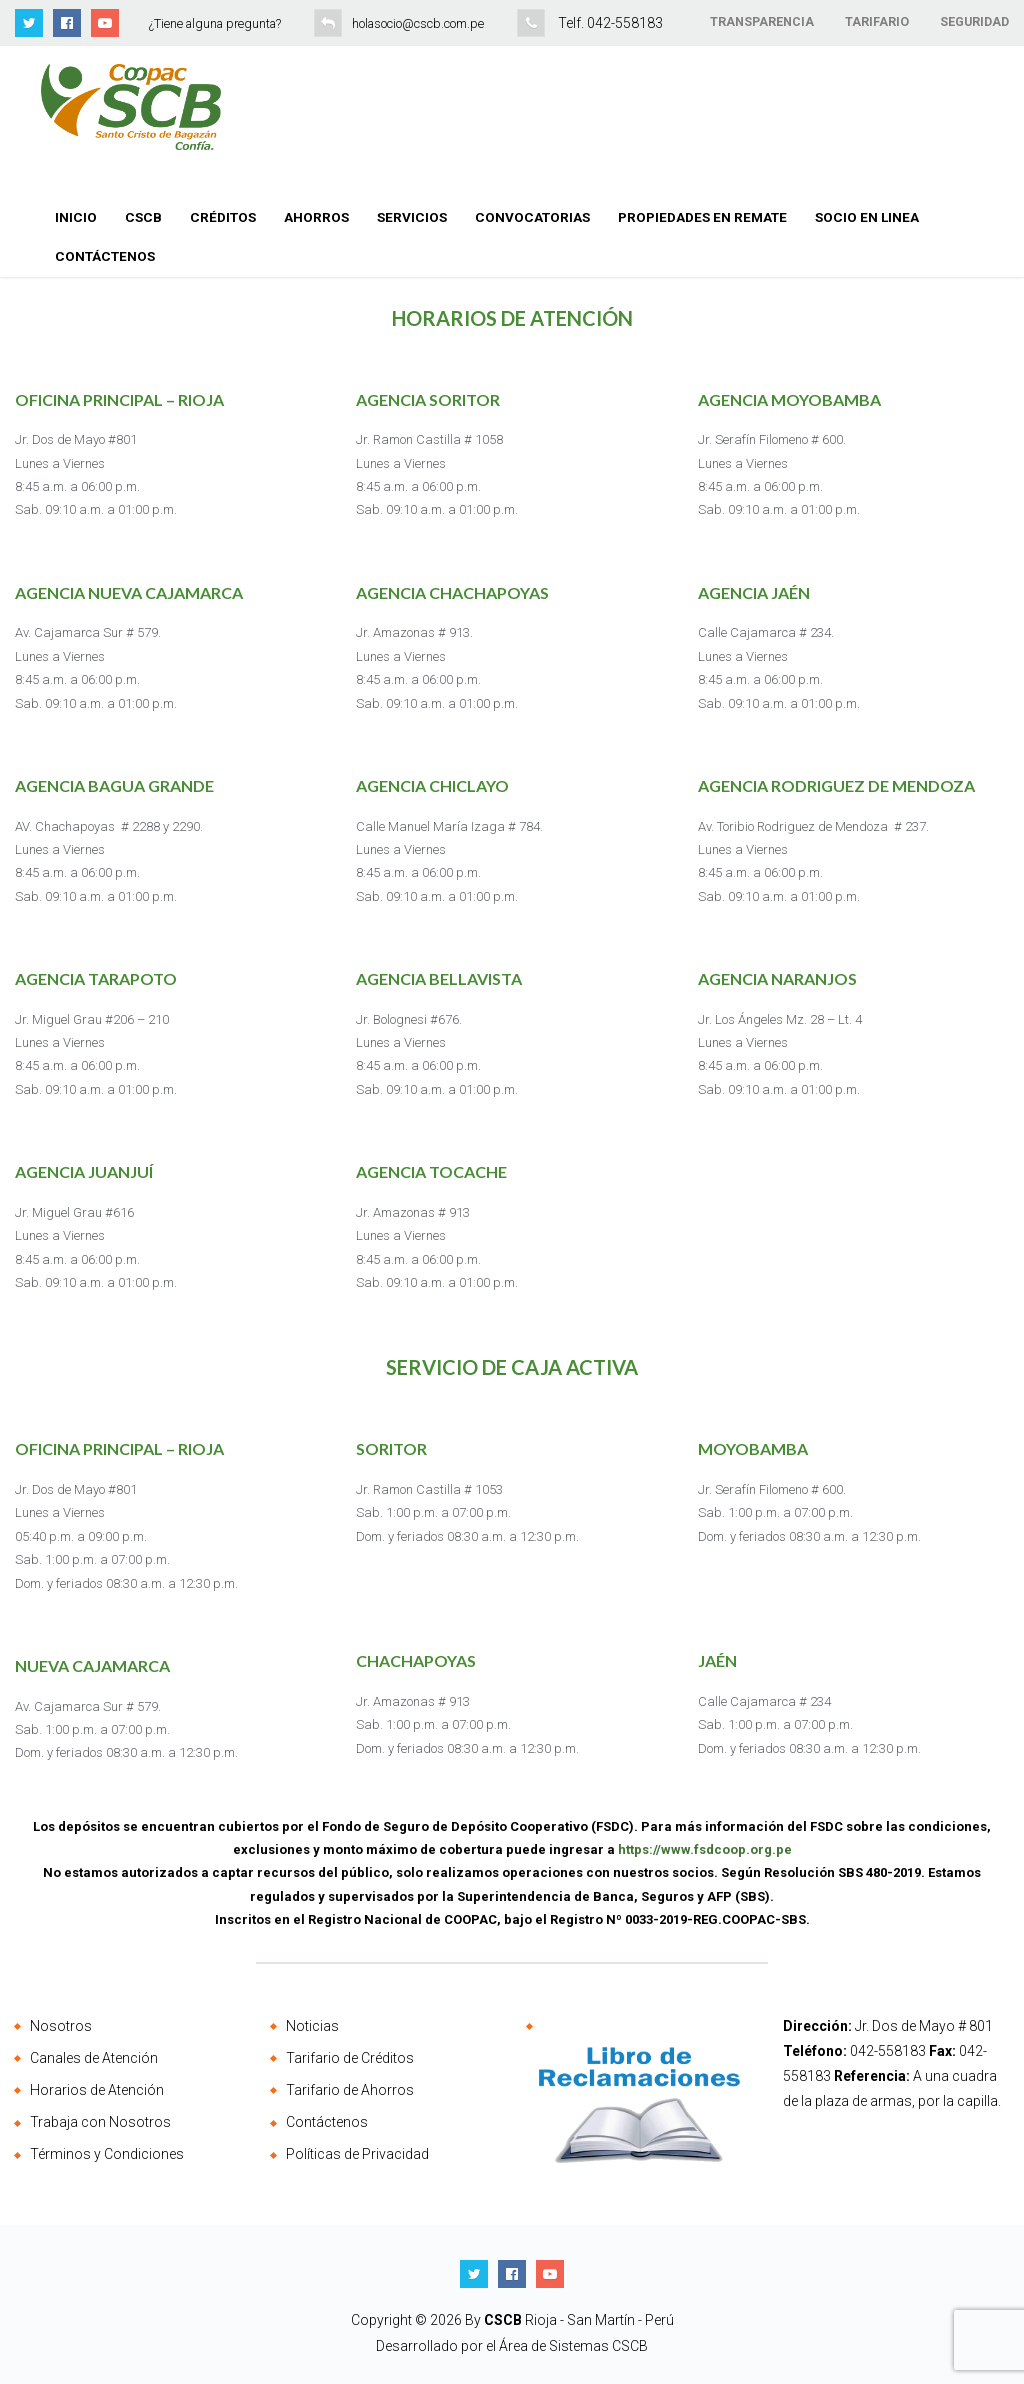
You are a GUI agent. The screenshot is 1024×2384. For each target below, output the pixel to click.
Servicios (412, 217)
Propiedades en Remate (702, 217)
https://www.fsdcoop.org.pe (705, 1849)
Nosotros (61, 2026)
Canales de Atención (94, 2058)
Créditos (223, 217)
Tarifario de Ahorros (350, 2090)
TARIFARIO (877, 21)
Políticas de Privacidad (357, 2154)
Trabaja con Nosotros (100, 2122)
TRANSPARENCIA (762, 21)
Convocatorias (532, 217)
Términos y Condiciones (107, 2154)
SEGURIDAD (974, 21)
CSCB (143, 217)
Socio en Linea (867, 217)
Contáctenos (105, 256)
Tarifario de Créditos (350, 2058)
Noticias (312, 2026)
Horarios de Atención (97, 2090)
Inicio (76, 217)
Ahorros (316, 217)
